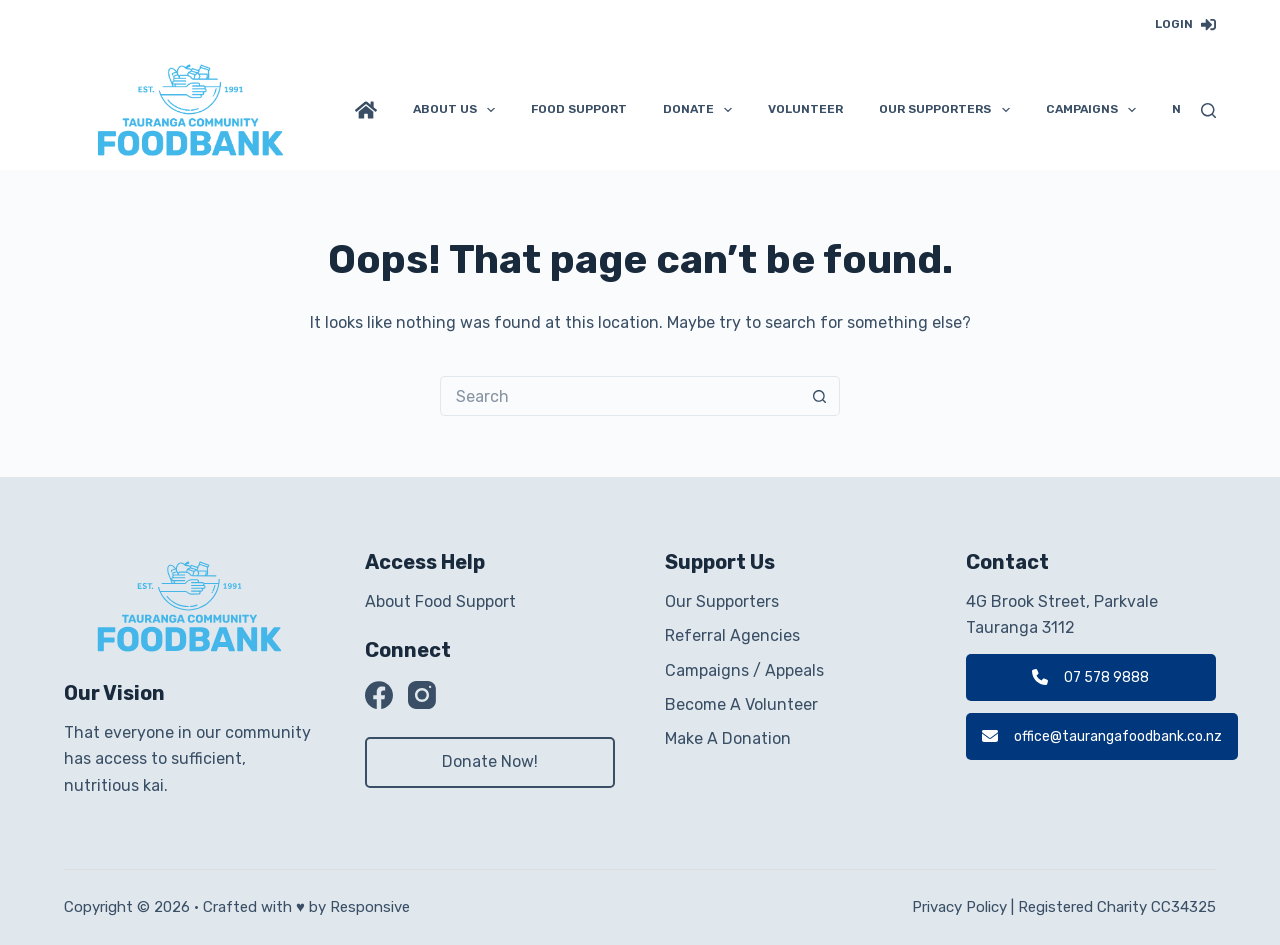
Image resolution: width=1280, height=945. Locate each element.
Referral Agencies (732, 635)
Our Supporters (948, 110)
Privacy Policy (959, 907)
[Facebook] (379, 695)
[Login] (1185, 25)
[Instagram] (422, 695)
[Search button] (820, 396)
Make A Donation (728, 738)
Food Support (579, 109)
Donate (701, 110)
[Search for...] (620, 396)
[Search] (1208, 110)
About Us (458, 110)
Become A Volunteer (741, 704)
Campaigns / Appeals (744, 670)
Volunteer (805, 109)
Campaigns (1095, 110)
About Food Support (440, 601)
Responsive (370, 907)
